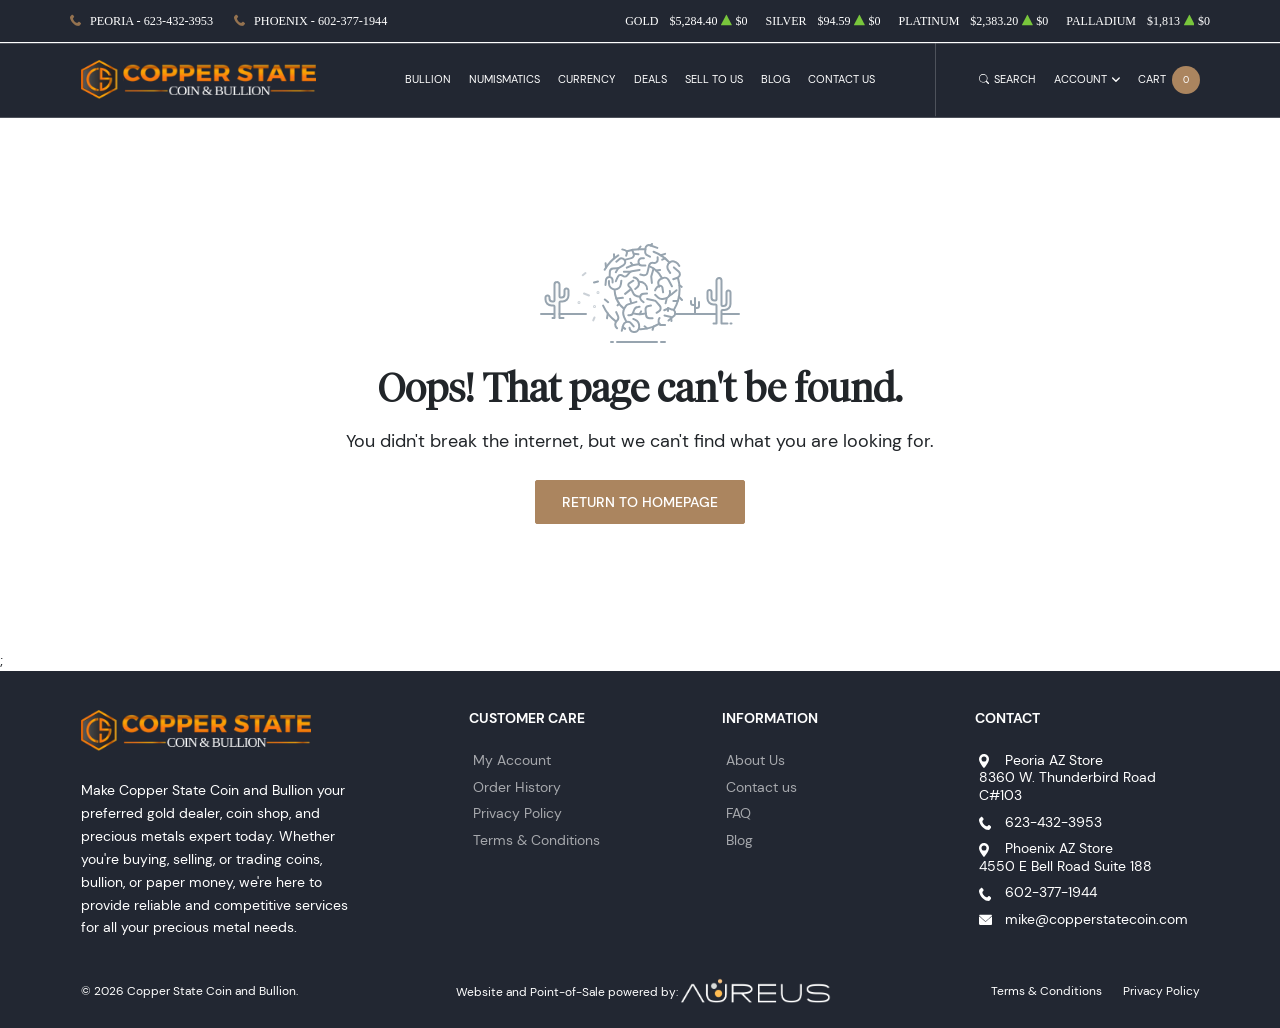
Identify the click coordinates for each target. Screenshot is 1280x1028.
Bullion (428, 79)
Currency (586, 79)
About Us (755, 760)
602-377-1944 (1051, 892)
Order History (517, 787)
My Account (512, 760)
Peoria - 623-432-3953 (151, 21)
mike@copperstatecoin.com (1096, 919)
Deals (650, 79)
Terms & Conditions (536, 840)
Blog (775, 79)
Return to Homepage (640, 502)
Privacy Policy (517, 813)
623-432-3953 (1053, 822)
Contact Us (841, 79)
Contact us (761, 787)
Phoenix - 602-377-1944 (320, 21)
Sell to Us (714, 79)
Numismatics (504, 79)
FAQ (738, 813)
